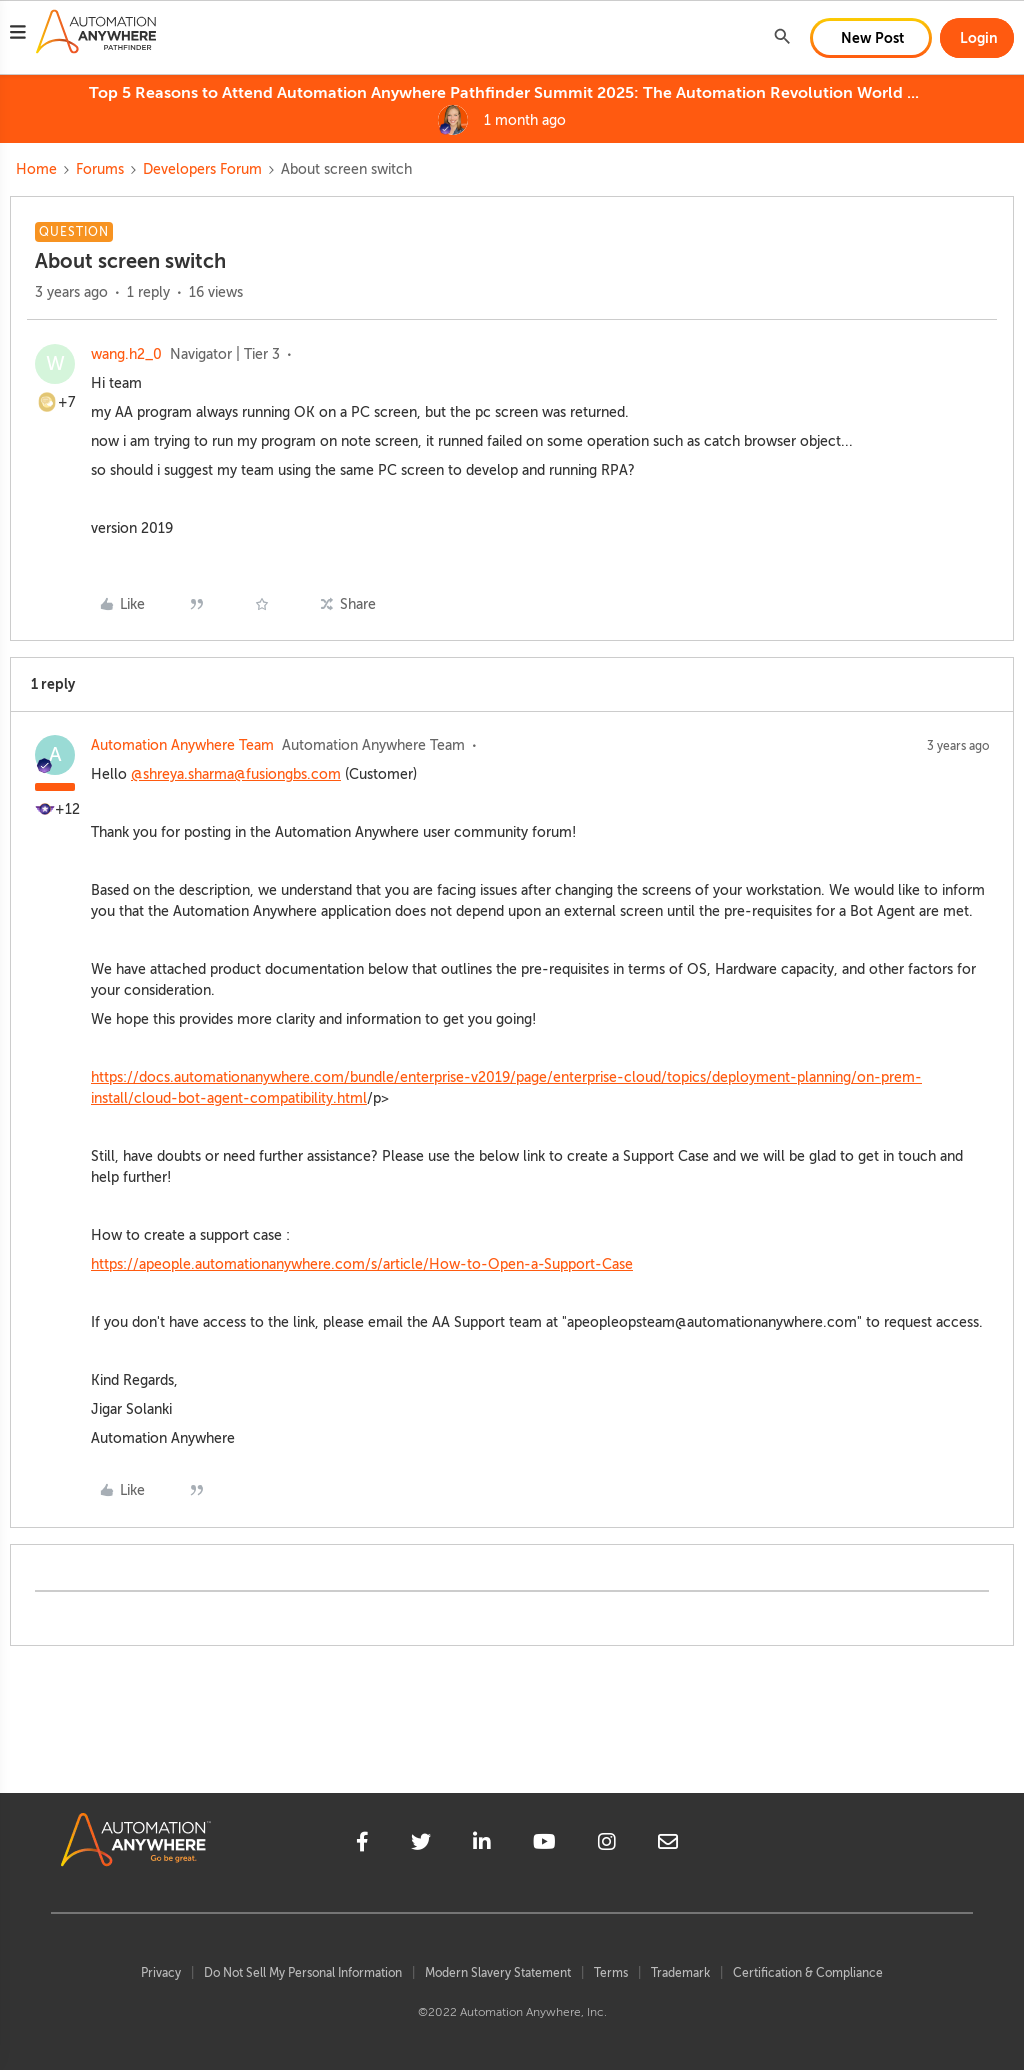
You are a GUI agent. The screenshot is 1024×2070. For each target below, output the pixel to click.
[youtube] (544, 1845)
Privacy (161, 1973)
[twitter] (421, 1845)
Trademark (680, 1973)
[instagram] (607, 1845)
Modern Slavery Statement (498, 1973)
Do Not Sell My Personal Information (303, 1973)
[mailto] (668, 1845)
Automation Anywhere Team (182, 745)
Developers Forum (202, 169)
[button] (18, 35)
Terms (611, 1973)
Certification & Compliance (808, 1973)
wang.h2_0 (126, 354)
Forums (100, 169)
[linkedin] (482, 1845)
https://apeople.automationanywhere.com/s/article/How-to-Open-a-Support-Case (362, 1264)
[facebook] (362, 1845)
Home (36, 169)
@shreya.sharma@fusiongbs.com (236, 774)
